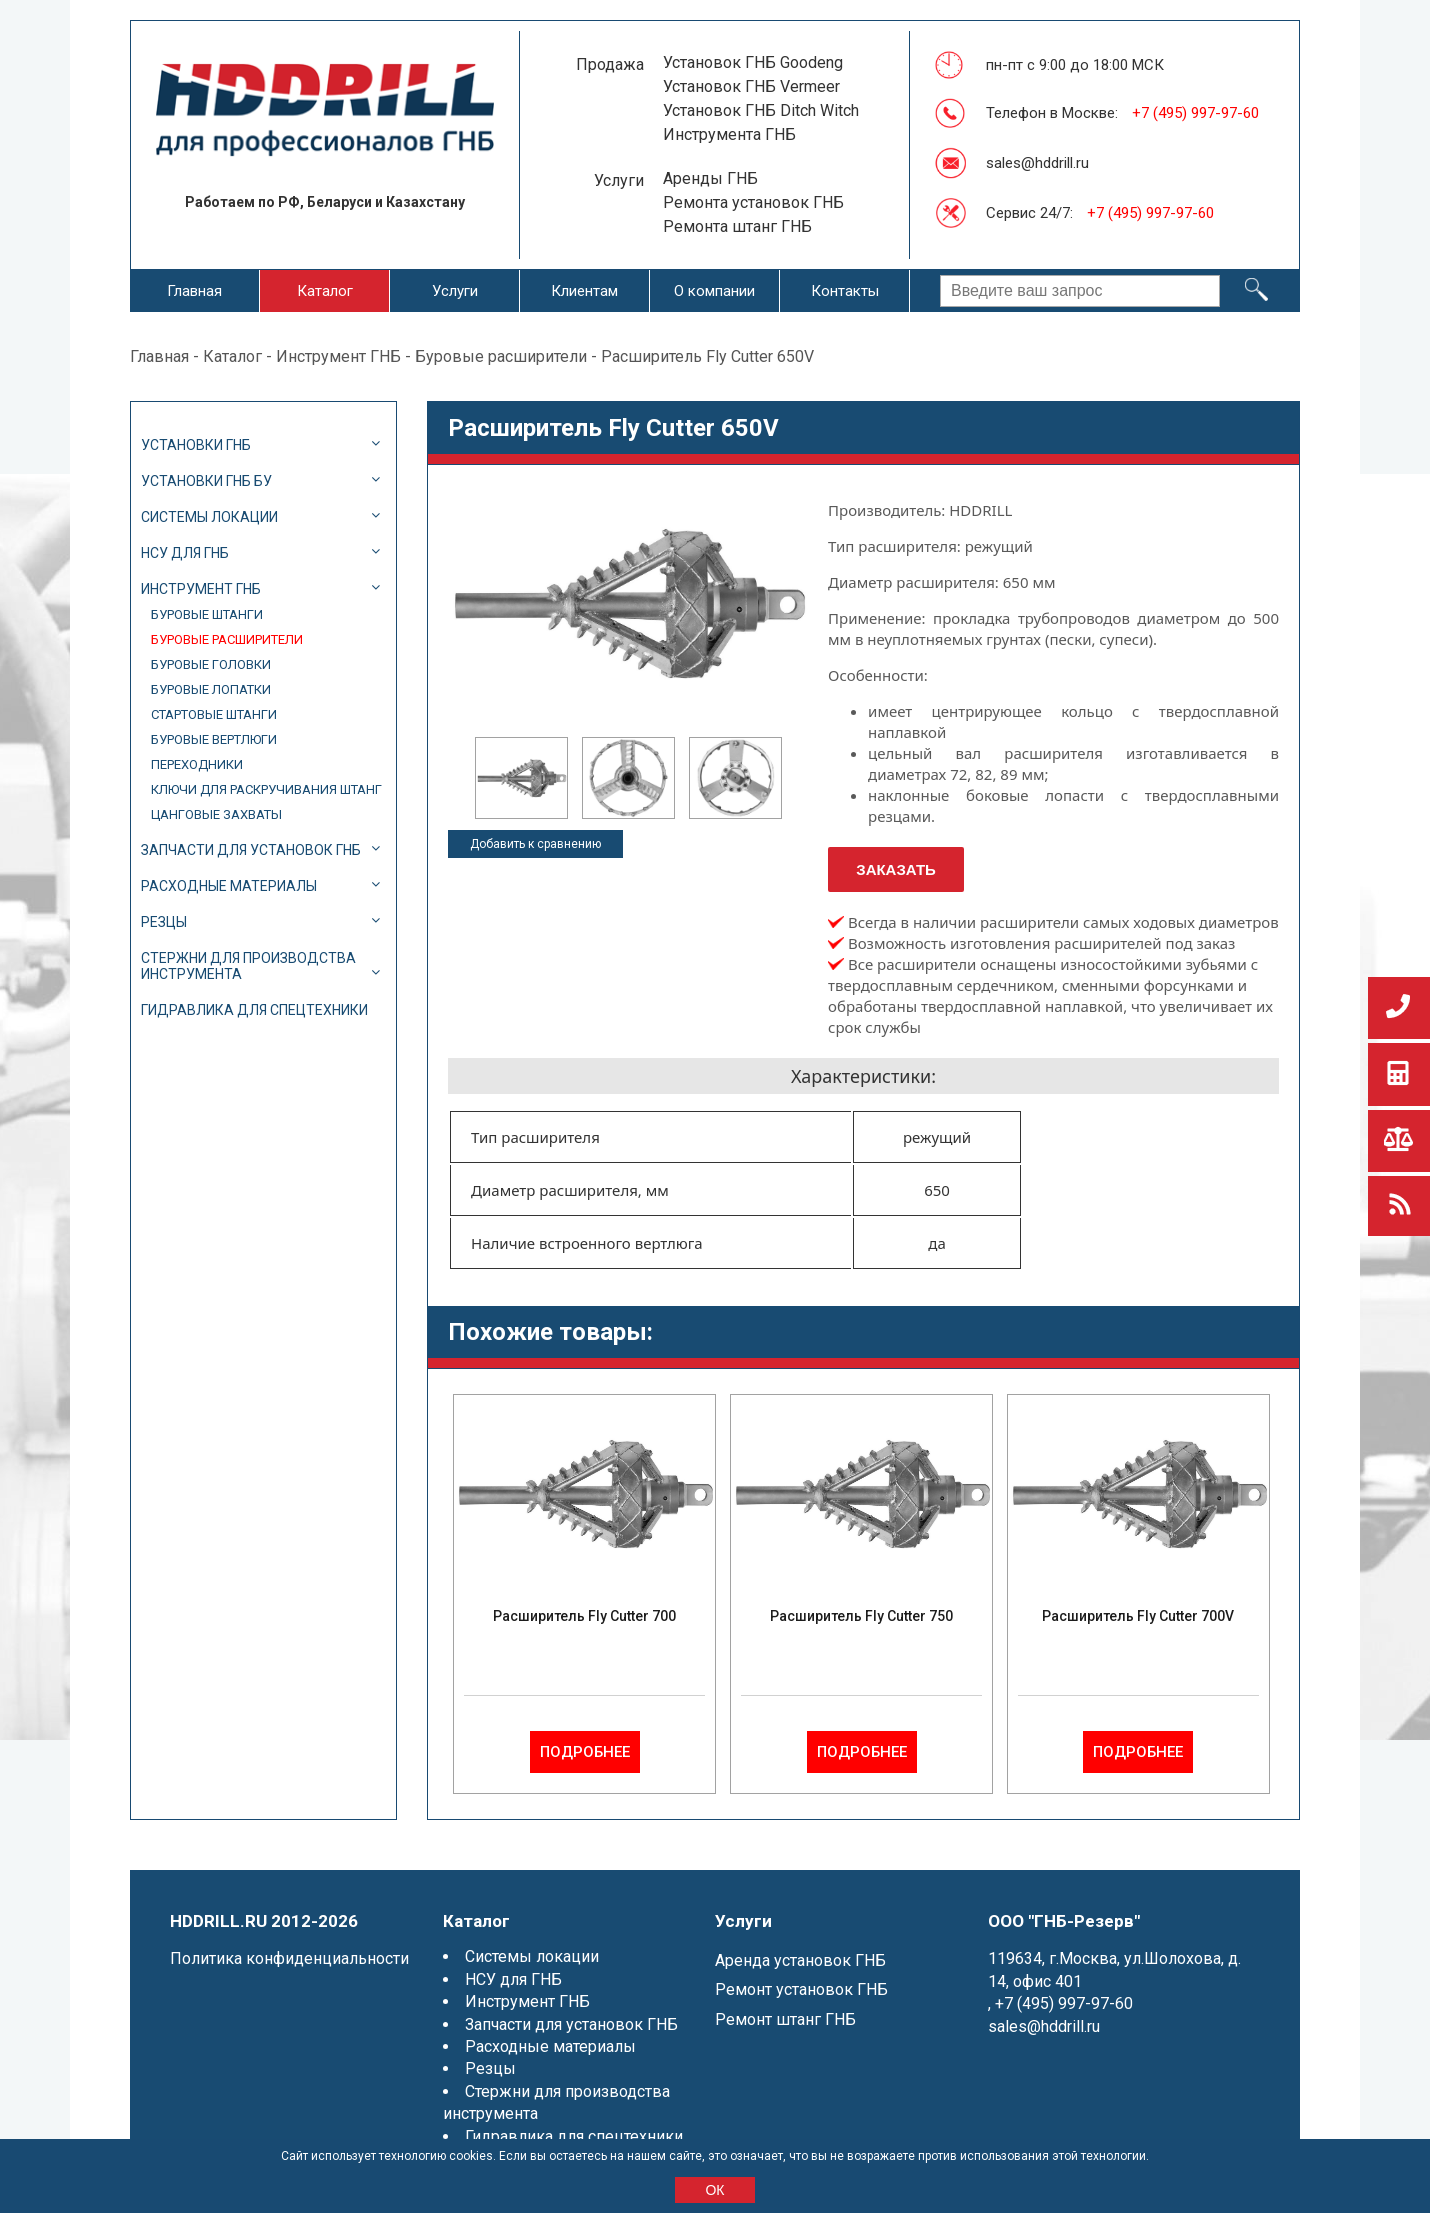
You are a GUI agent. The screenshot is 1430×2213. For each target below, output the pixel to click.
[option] (521, 778)
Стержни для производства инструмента (248, 966)
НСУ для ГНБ (185, 553)
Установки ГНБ (196, 445)
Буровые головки (211, 664)
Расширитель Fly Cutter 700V (1138, 1616)
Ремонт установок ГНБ (801, 1989)
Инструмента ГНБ (729, 134)
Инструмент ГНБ (338, 356)
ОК (714, 2190)
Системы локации (209, 517)
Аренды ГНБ (710, 178)
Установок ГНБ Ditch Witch (761, 110)
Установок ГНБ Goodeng (753, 62)
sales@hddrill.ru (1037, 163)
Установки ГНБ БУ (206, 481)
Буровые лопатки (211, 689)
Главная (194, 291)
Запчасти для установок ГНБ (251, 850)
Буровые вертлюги (214, 739)
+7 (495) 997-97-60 (1195, 113)
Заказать (896, 869)
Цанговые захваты (216, 814)
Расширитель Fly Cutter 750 (861, 1616)
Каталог (325, 291)
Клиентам (584, 291)
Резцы (164, 922)
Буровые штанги (207, 614)
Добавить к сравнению (535, 844)
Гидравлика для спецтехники (254, 1010)
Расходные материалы (229, 886)
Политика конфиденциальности (289, 1958)
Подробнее (585, 1752)
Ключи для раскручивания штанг (266, 789)
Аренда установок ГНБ (800, 1960)
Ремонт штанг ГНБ (785, 2019)
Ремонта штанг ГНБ (737, 226)
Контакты (845, 291)
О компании (714, 291)
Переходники (197, 764)
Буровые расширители (501, 356)
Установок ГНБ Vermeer (751, 86)
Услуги (455, 291)
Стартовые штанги (214, 714)
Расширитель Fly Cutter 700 (584, 1616)
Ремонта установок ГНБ (753, 202)
